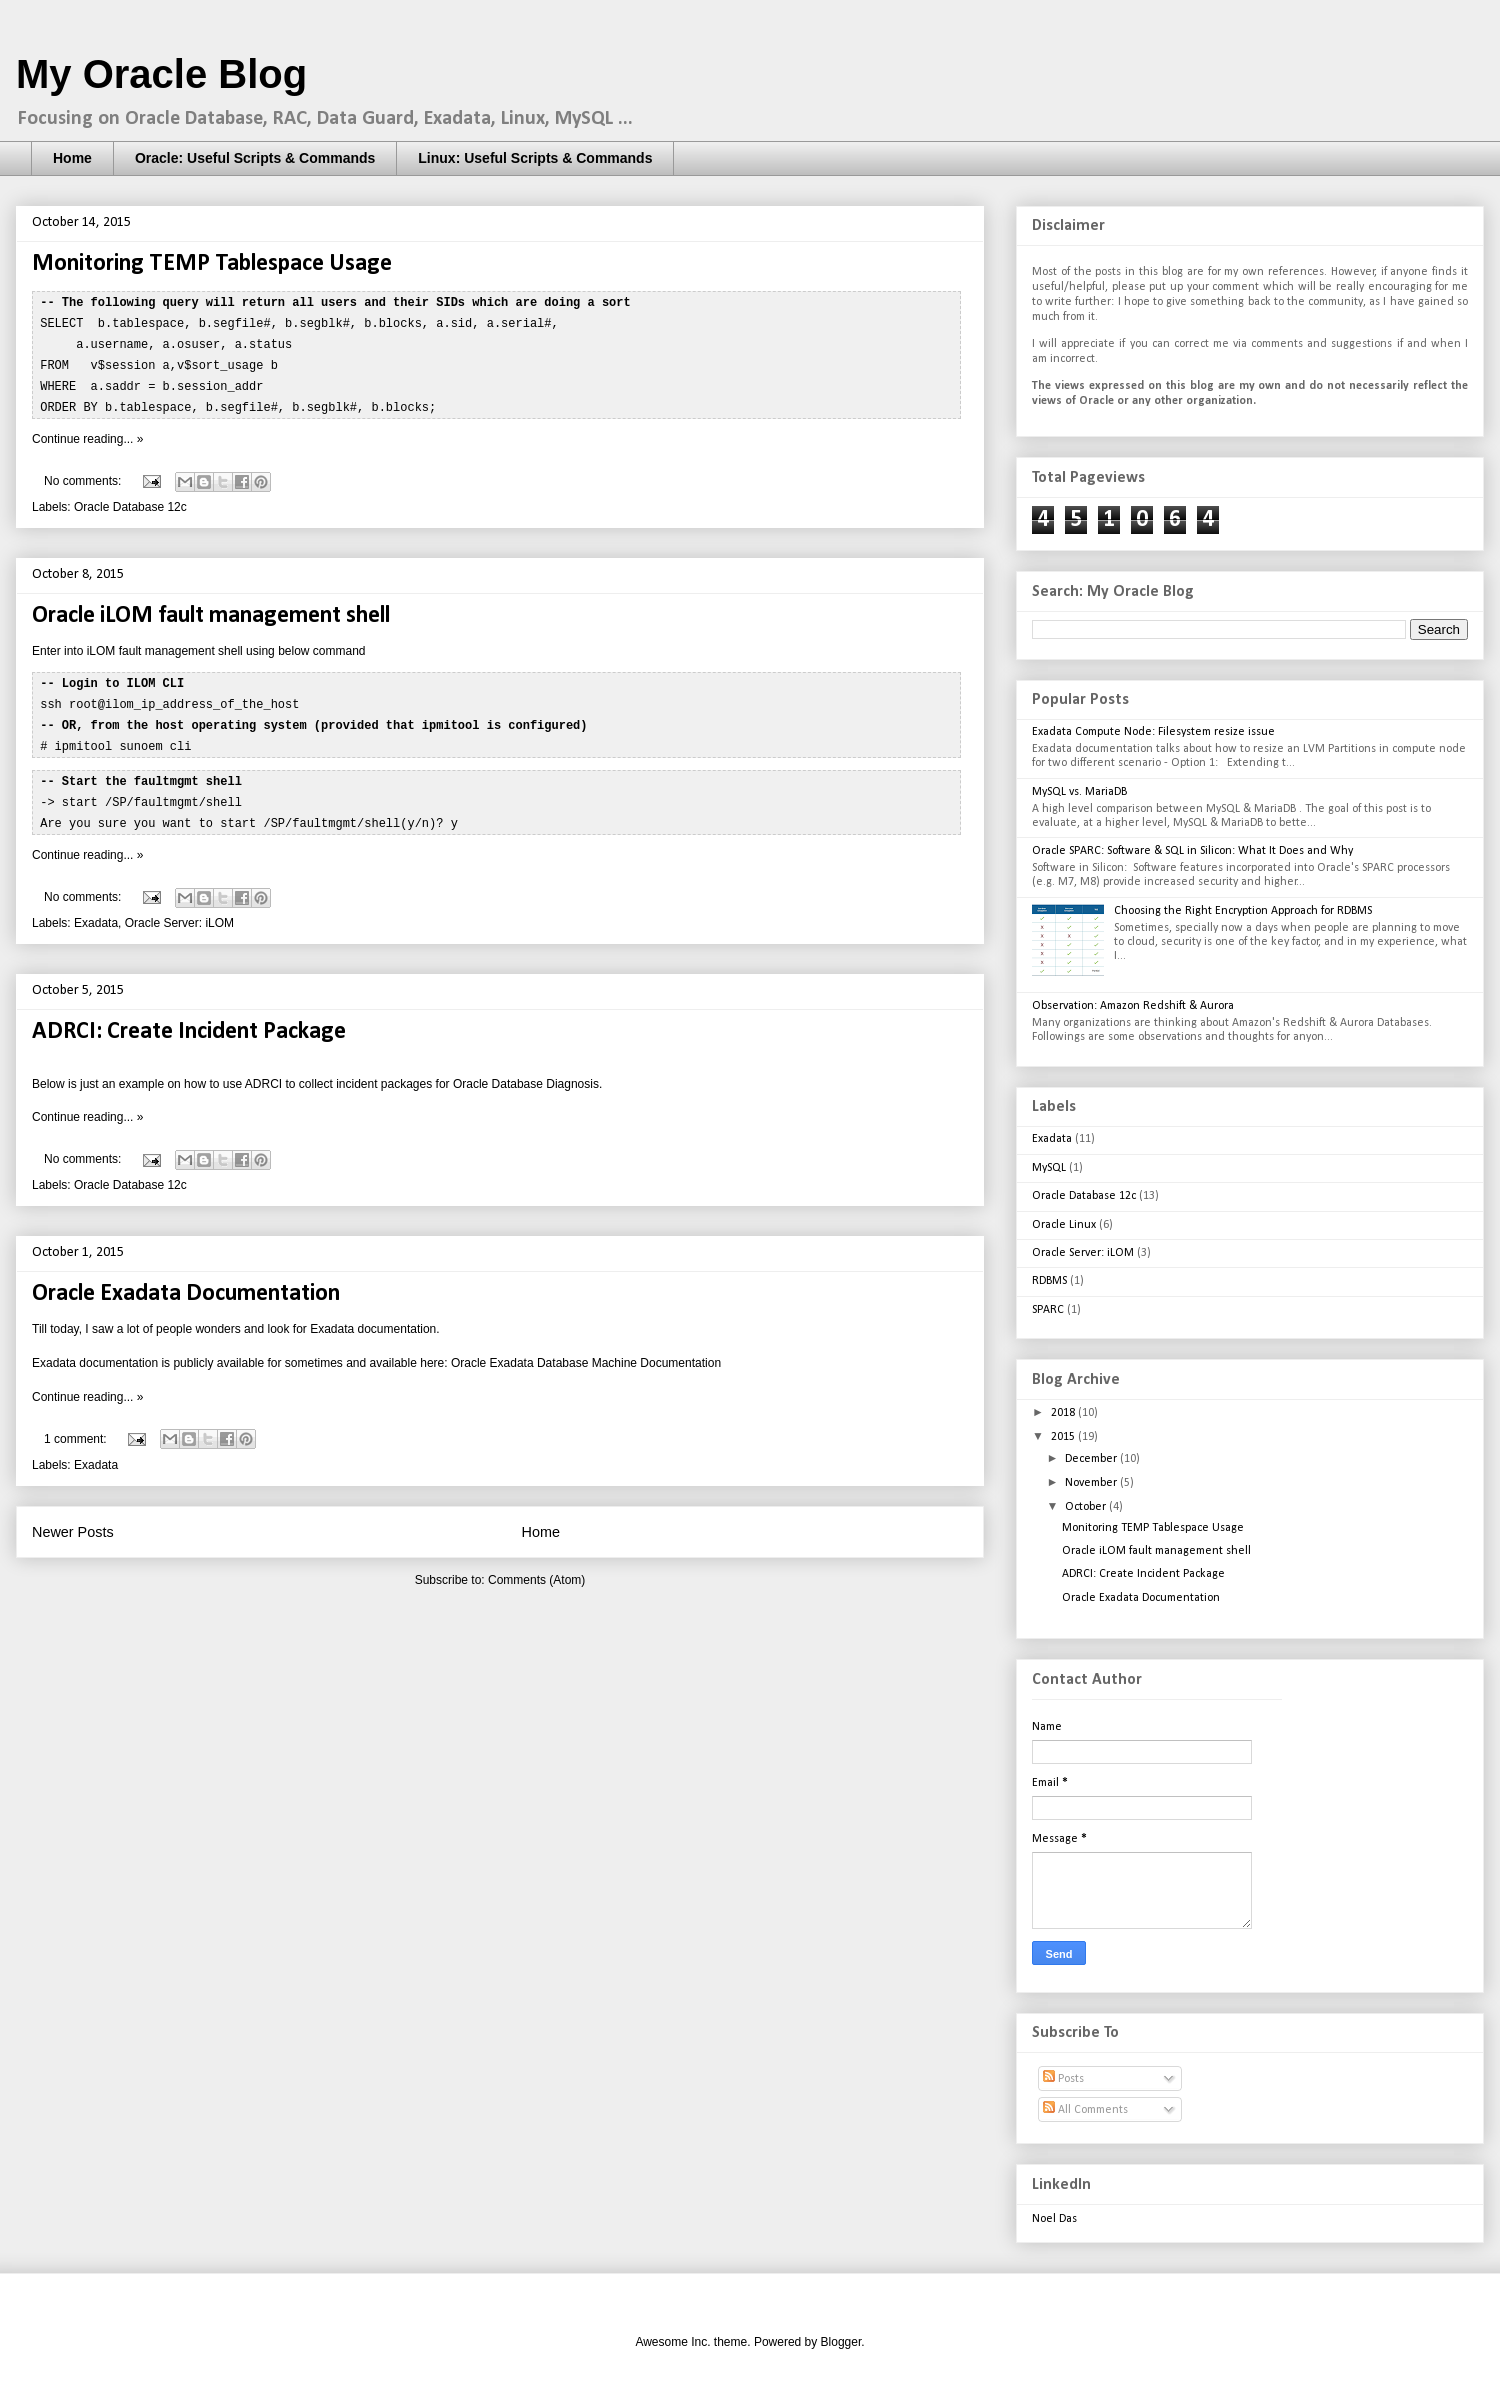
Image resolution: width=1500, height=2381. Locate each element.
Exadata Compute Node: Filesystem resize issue (1153, 732)
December (1092, 1459)
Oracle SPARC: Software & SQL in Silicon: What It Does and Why (1192, 851)
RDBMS (1049, 1281)
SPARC (1048, 1310)
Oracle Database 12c (130, 501)
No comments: (84, 475)
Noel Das (1054, 2219)
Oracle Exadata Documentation (186, 1281)
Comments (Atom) (536, 1567)
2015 (1064, 1437)
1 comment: (77, 1426)
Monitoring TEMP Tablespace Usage (212, 264)
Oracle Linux (1064, 1225)
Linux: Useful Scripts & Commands (535, 158)
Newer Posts (73, 1519)
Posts (1063, 2079)
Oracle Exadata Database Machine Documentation (586, 1350)
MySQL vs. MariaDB (1079, 792)
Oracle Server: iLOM (179, 910)
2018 (1064, 1413)
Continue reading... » (87, 433)
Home (72, 158)
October (1087, 1507)
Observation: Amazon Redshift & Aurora (1133, 1006)
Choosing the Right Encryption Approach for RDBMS (1243, 911)
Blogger (841, 2342)
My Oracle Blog (161, 74)
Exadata (96, 910)
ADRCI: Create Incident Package (189, 1019)
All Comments (1085, 2110)
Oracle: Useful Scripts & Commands (255, 158)
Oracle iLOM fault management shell (211, 610)
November (1092, 1483)
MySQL (1049, 1168)
